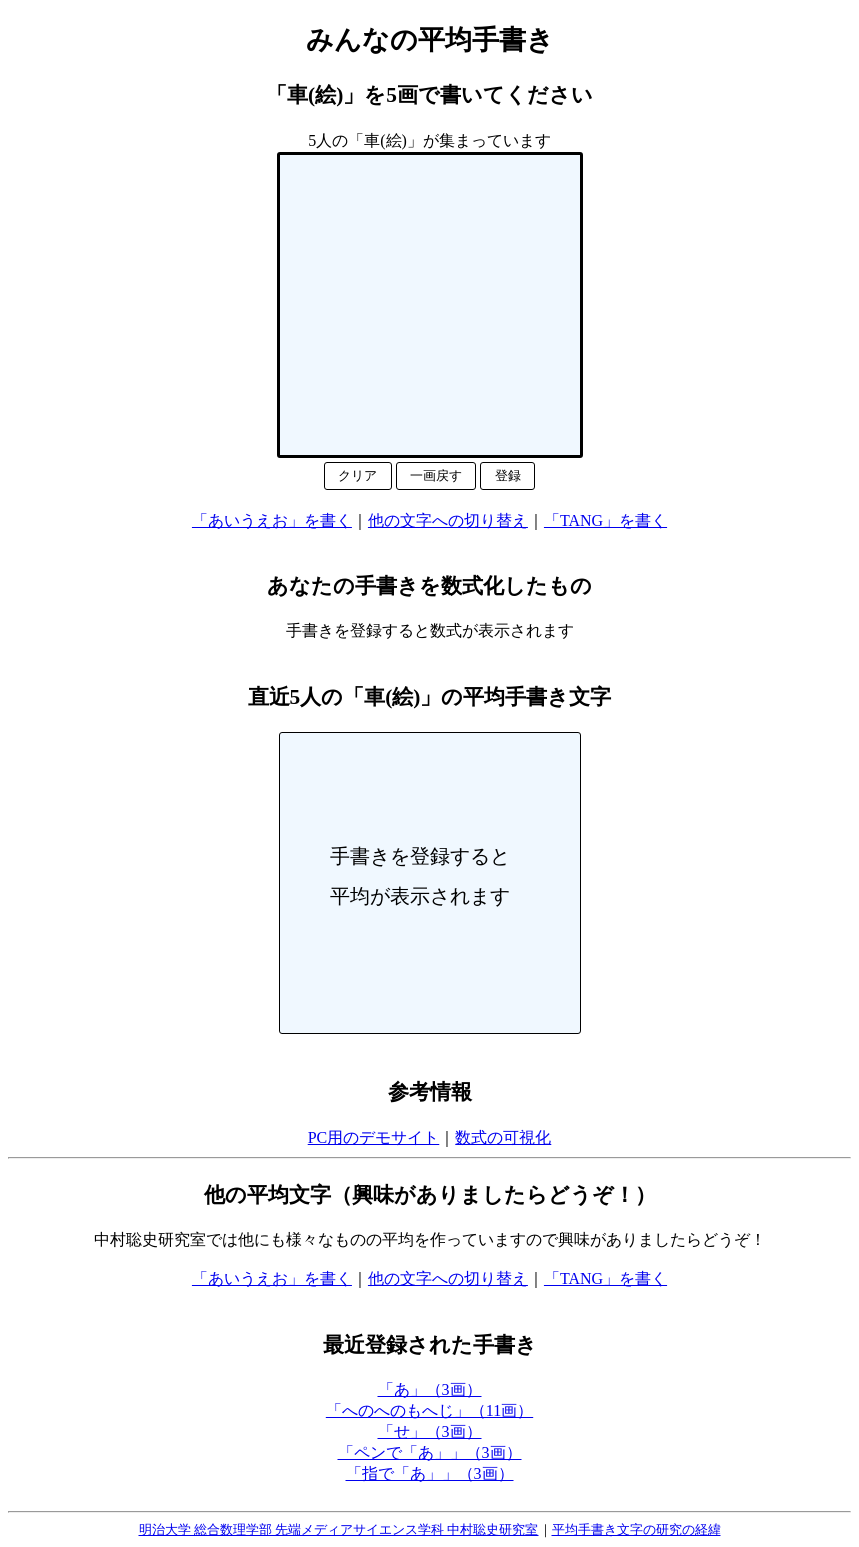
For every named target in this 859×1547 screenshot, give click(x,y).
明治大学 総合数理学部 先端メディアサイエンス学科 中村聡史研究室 (339, 1529)
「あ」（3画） (430, 1389)
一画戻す (436, 475)
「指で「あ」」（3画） (430, 1473)
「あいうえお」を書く (272, 520)
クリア (357, 475)
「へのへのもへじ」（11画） (429, 1410)
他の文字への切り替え (448, 520)
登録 (508, 475)
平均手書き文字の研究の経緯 (636, 1529)
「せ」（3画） (430, 1431)
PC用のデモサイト (374, 1137)
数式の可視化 (503, 1137)
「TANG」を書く (605, 520)
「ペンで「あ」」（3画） (430, 1452)
